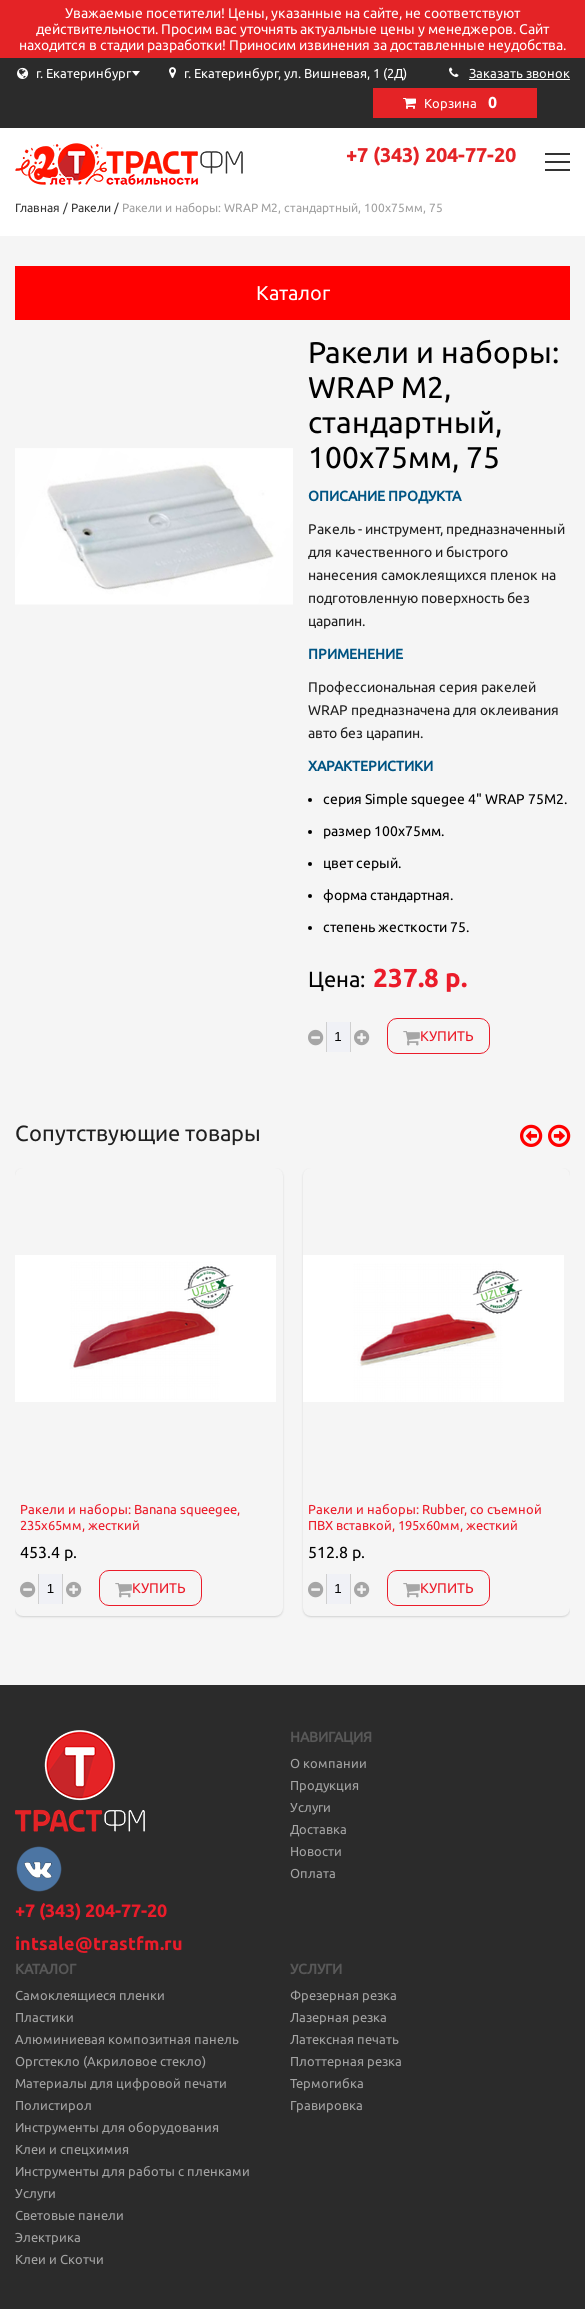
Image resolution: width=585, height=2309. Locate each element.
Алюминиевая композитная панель (127, 2039)
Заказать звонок (519, 73)
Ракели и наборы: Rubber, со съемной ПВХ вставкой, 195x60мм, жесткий (425, 1517)
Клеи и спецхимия (72, 2149)
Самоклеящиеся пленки (90, 1995)
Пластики (44, 2017)
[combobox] (115, 73)
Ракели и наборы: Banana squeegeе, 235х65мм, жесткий (130, 1517)
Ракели (91, 207)
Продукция (324, 1785)
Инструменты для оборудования (117, 2127)
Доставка (318, 1829)
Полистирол (53, 2105)
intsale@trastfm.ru (99, 1943)
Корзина (460, 102)
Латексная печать (344, 2039)
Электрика (48, 2237)
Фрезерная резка (343, 1995)
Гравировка (326, 2105)
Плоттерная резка (346, 2061)
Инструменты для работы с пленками (132, 2171)
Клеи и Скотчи (59, 2259)
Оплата (313, 1873)
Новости (316, 1851)
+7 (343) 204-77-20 (431, 154)
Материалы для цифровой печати (121, 2083)
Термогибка (327, 2083)
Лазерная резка (338, 2017)
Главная (37, 207)
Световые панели (69, 2215)
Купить (438, 1037)
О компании (328, 1763)
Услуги (310, 1807)
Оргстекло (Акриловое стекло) (110, 2061)
